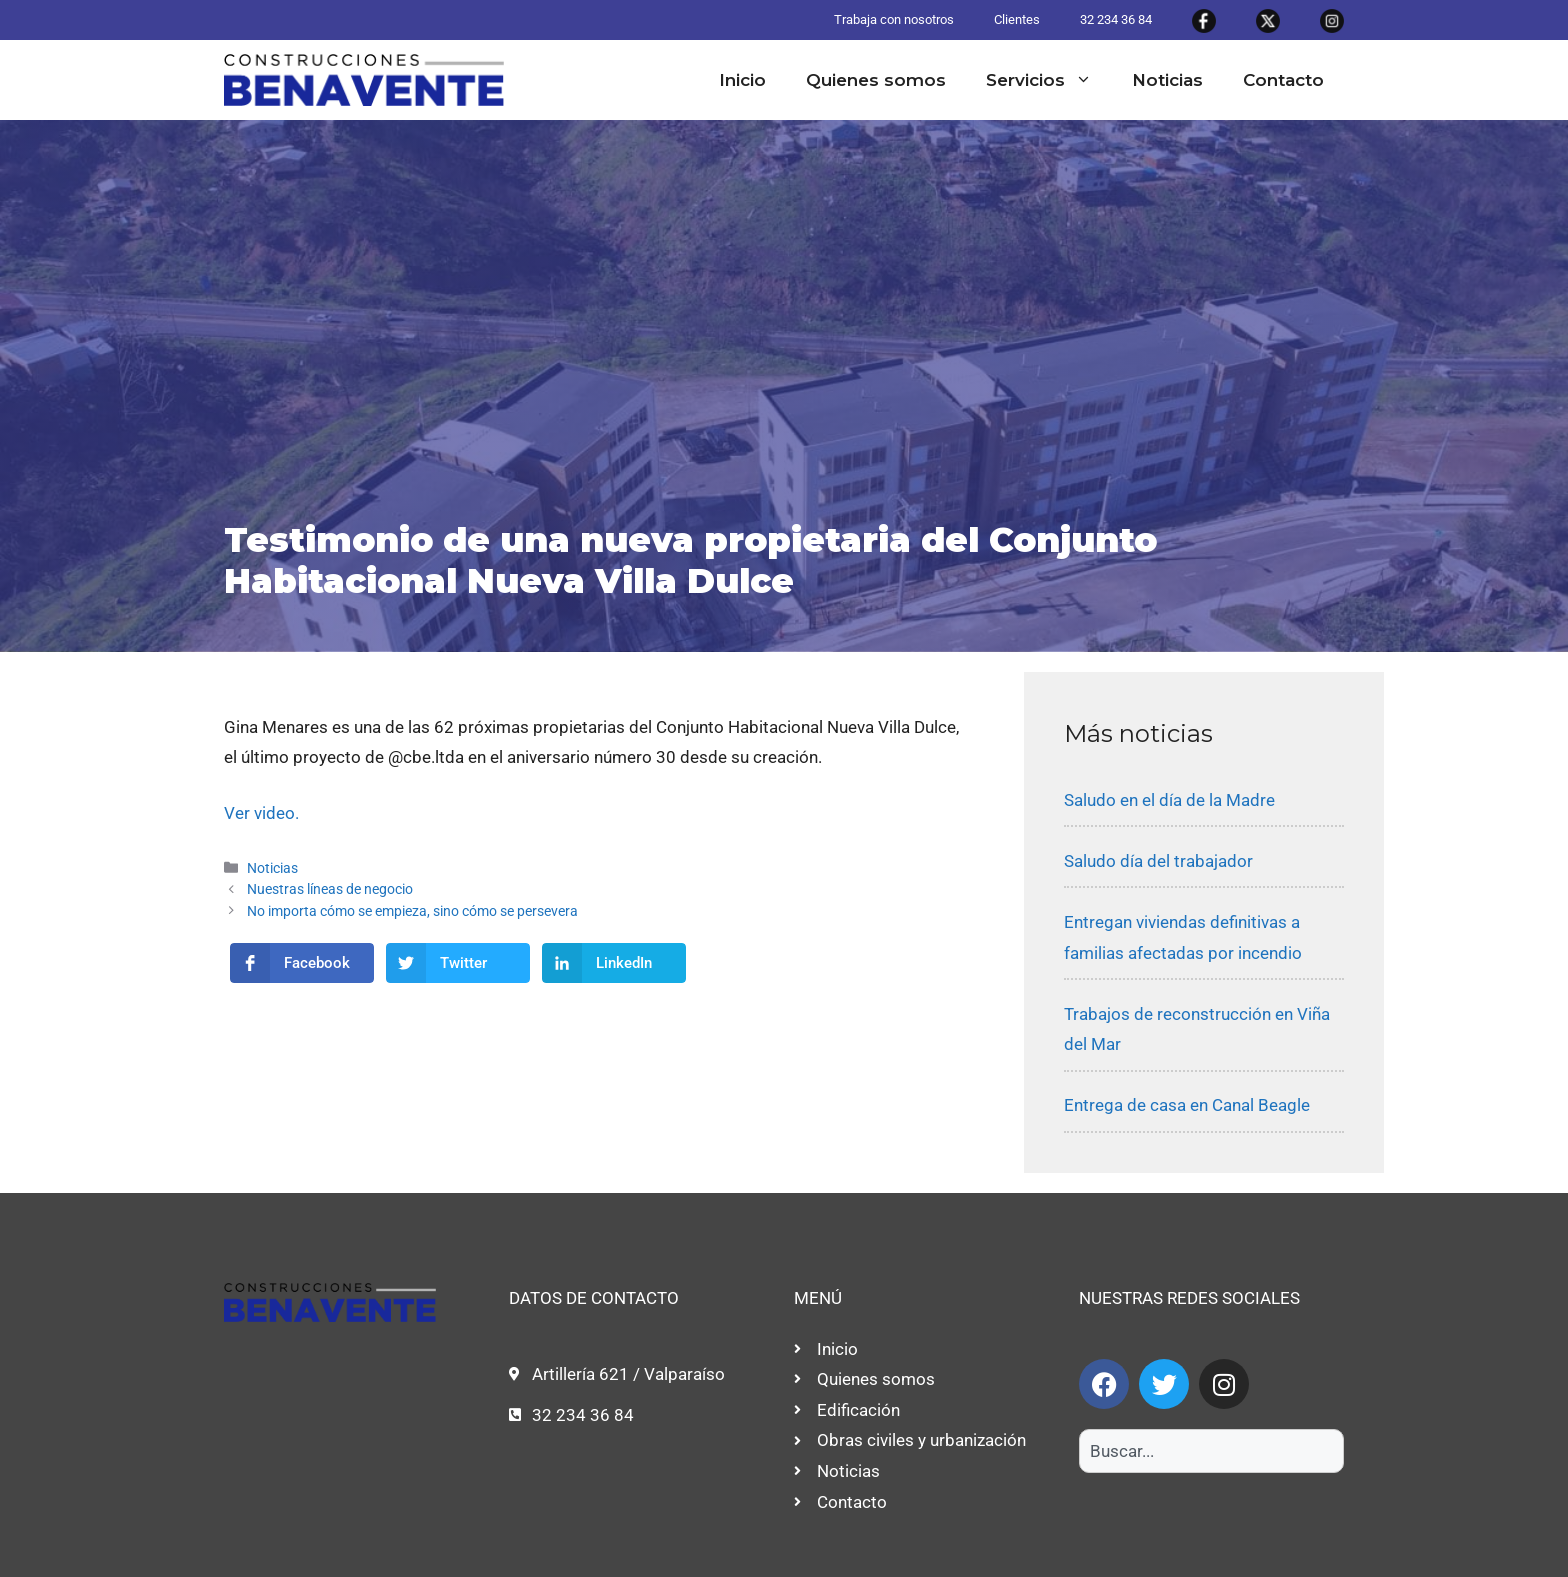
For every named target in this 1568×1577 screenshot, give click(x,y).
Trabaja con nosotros (894, 19)
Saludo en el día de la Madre (1169, 800)
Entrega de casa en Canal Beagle (1187, 1105)
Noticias (1167, 80)
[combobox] (1211, 1451)
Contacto (1283, 80)
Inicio (742, 80)
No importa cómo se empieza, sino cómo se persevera (412, 911)
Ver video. (261, 813)
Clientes (1017, 19)
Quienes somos (876, 80)
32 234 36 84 (1116, 19)
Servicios (1049, 80)
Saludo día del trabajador (1158, 861)
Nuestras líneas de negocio (330, 889)
